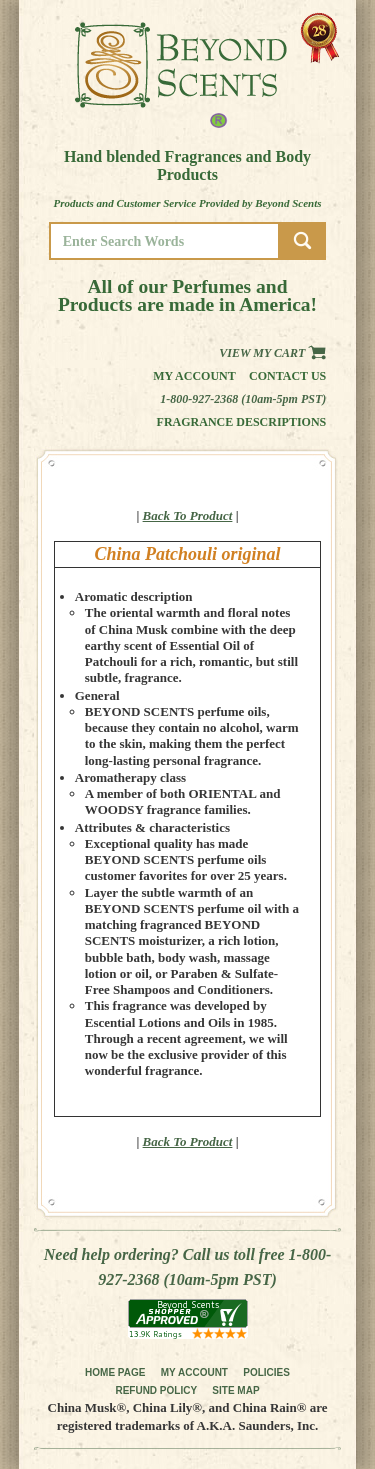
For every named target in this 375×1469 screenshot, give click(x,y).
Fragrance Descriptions (242, 422)
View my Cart (272, 353)
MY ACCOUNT (194, 1372)
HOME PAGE (115, 1372)
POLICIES (266, 1372)
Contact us (287, 376)
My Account (194, 376)
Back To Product (188, 515)
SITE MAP (235, 1390)
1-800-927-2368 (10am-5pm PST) (243, 399)
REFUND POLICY (156, 1390)
